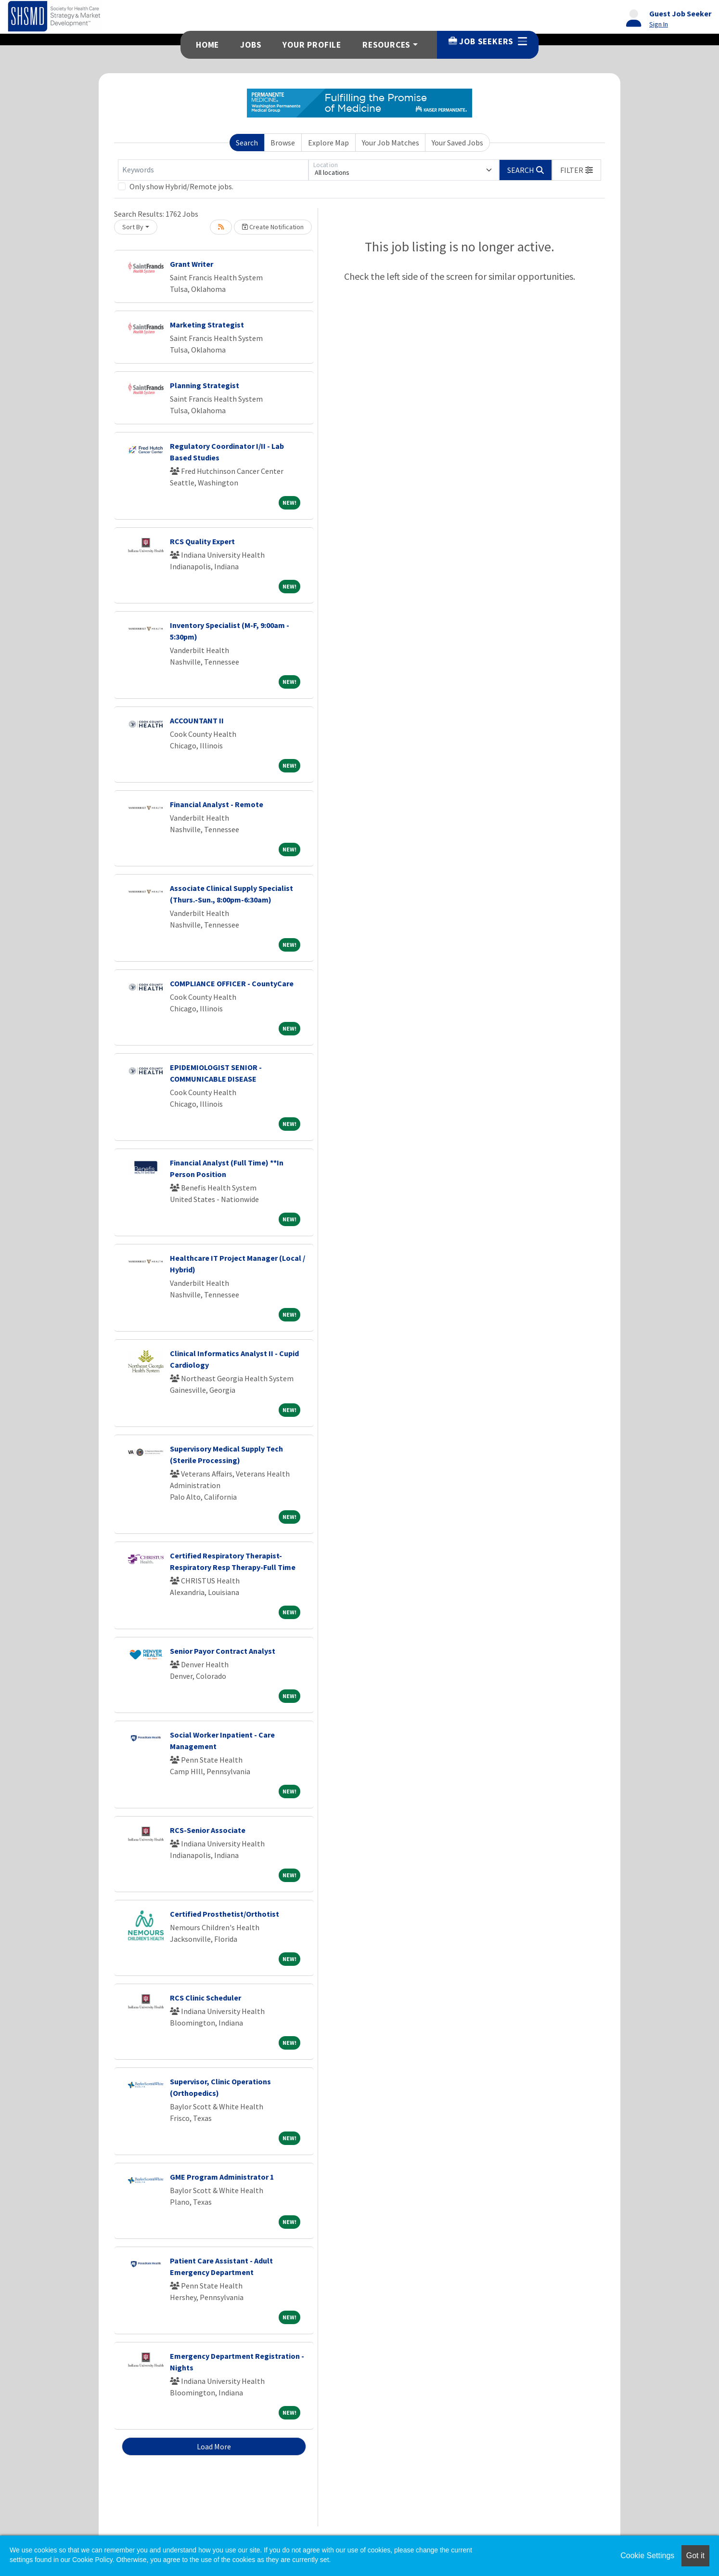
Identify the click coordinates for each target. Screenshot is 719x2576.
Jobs (250, 44)
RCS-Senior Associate (207, 1830)
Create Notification (273, 226)
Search (247, 142)
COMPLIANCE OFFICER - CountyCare (232, 983)
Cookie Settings (647, 2555)
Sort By (132, 226)
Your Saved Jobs (457, 142)
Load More (214, 2446)
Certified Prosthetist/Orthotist (224, 1914)
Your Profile (311, 44)
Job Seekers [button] (488, 41)
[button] (576, 170)
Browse (282, 142)
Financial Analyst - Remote (216, 804)
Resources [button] (386, 44)
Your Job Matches (390, 142)
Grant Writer (191, 264)
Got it (695, 2555)
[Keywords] (213, 170)
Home (207, 44)
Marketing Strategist (207, 324)
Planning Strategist (204, 385)
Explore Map (328, 142)
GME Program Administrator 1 (222, 2177)
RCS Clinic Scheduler (205, 1997)
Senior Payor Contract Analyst (222, 1651)
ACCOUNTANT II (197, 720)
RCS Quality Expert (202, 541)
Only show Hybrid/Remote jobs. (181, 186)
